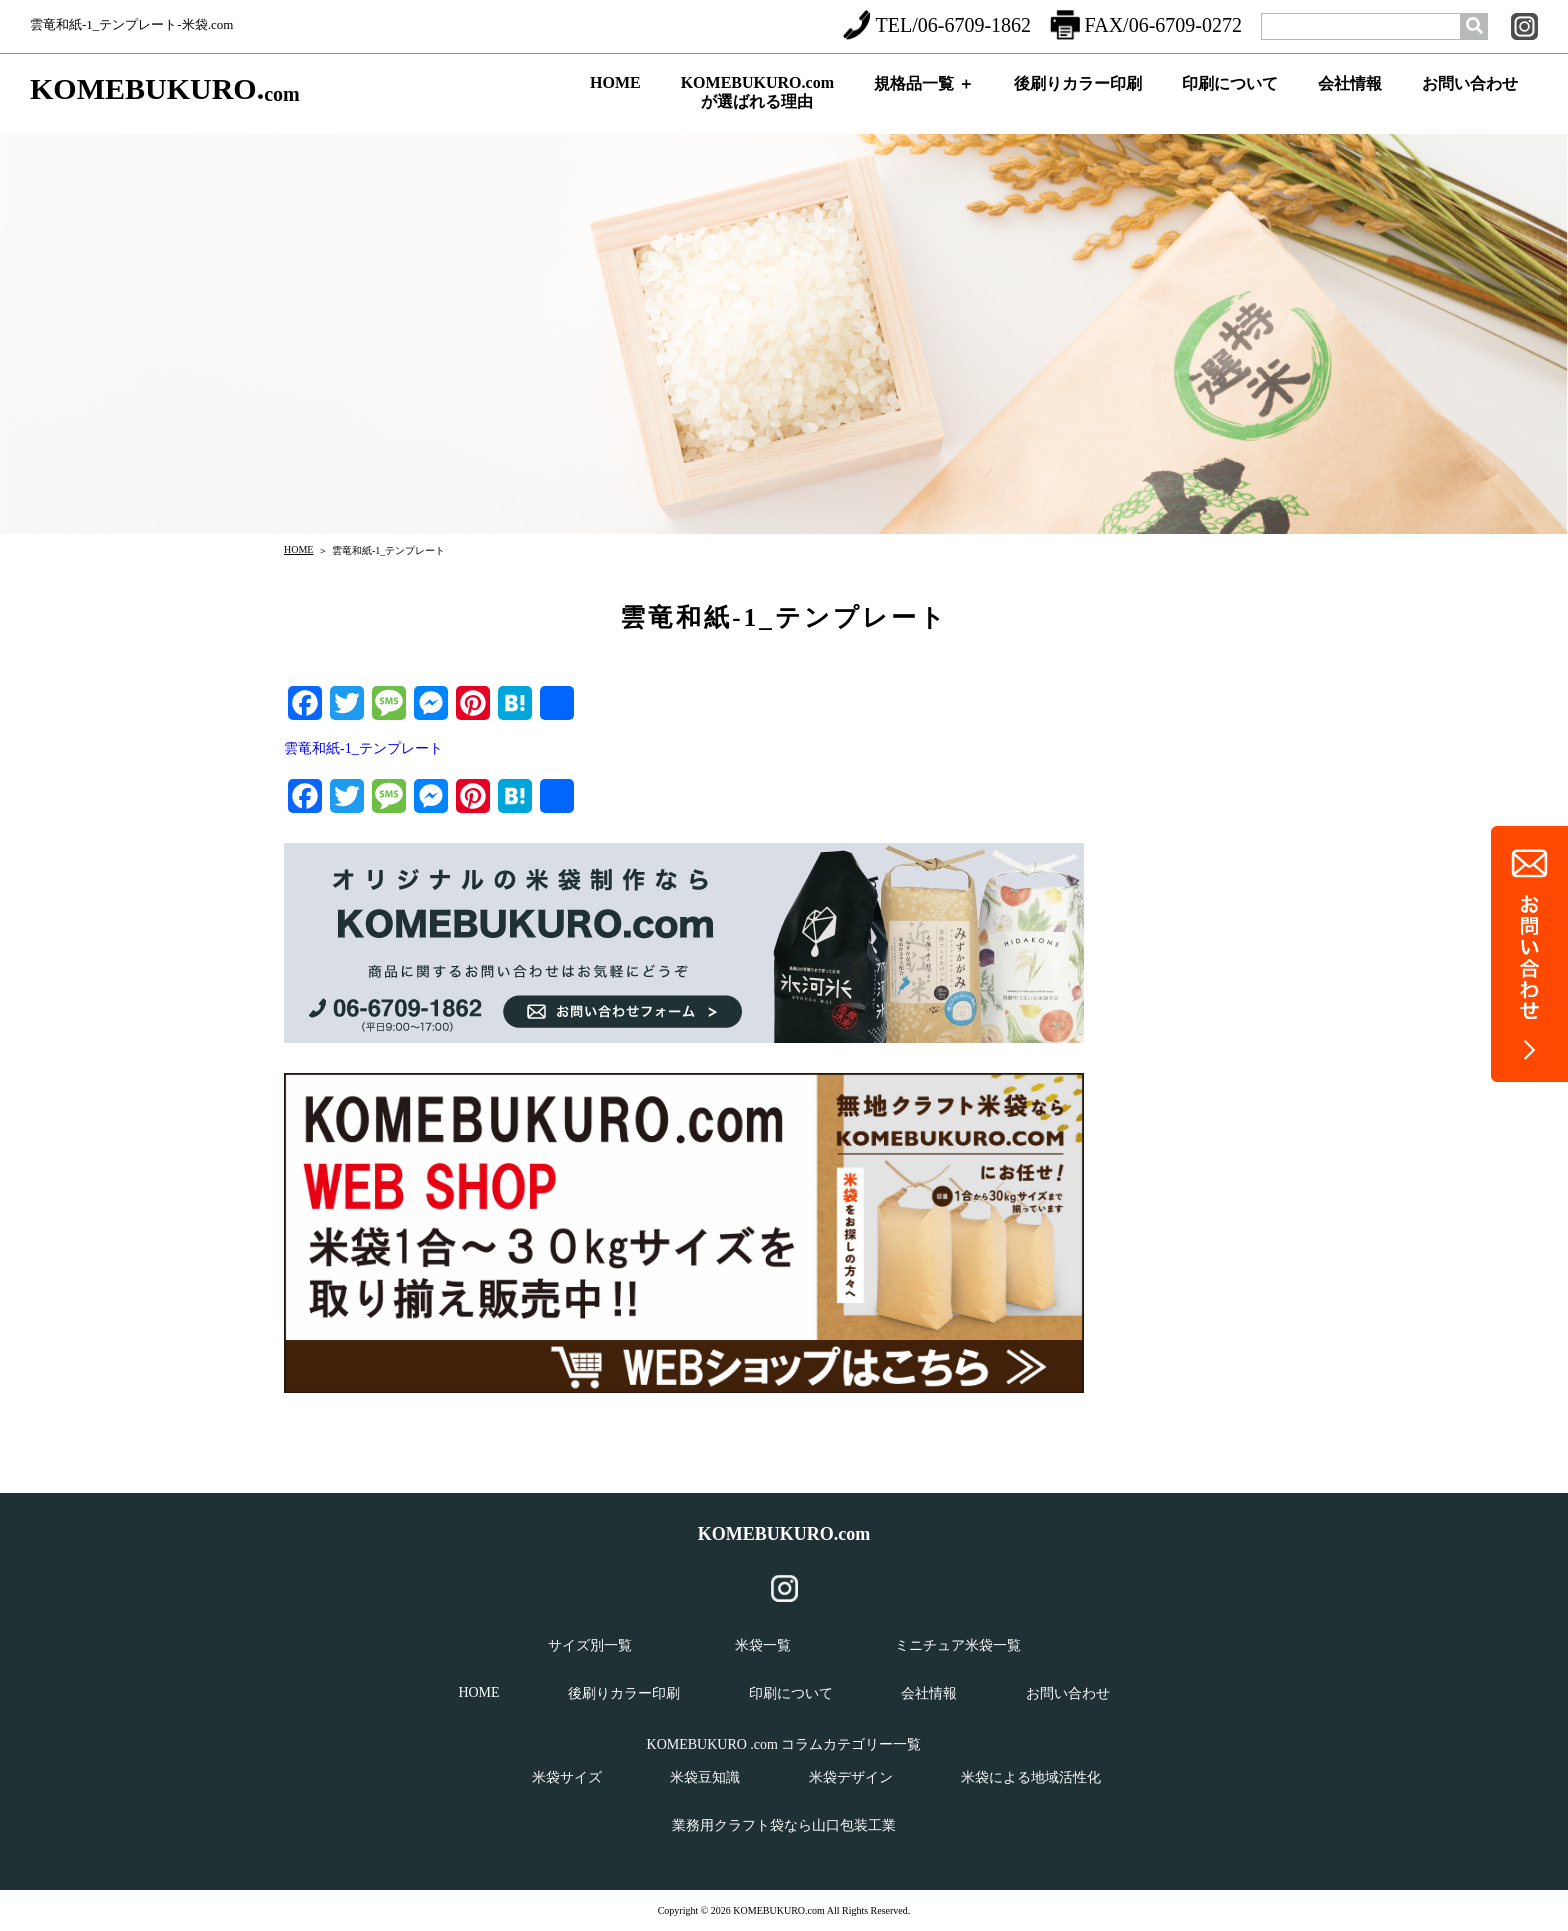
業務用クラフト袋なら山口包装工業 (784, 1825)
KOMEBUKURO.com (784, 1534)
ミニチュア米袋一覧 (958, 1645)
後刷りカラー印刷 (1078, 100)
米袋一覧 (763, 1645)
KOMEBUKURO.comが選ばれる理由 (757, 97)
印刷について (1230, 100)
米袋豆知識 (705, 1777)
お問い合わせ (1470, 100)
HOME (615, 98)
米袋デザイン (851, 1777)
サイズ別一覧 (590, 1645)
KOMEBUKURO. (165, 89)
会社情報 (1350, 100)
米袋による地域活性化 (1031, 1777)
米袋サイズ (567, 1777)
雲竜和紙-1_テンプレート (363, 748)
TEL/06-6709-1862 (937, 25)
